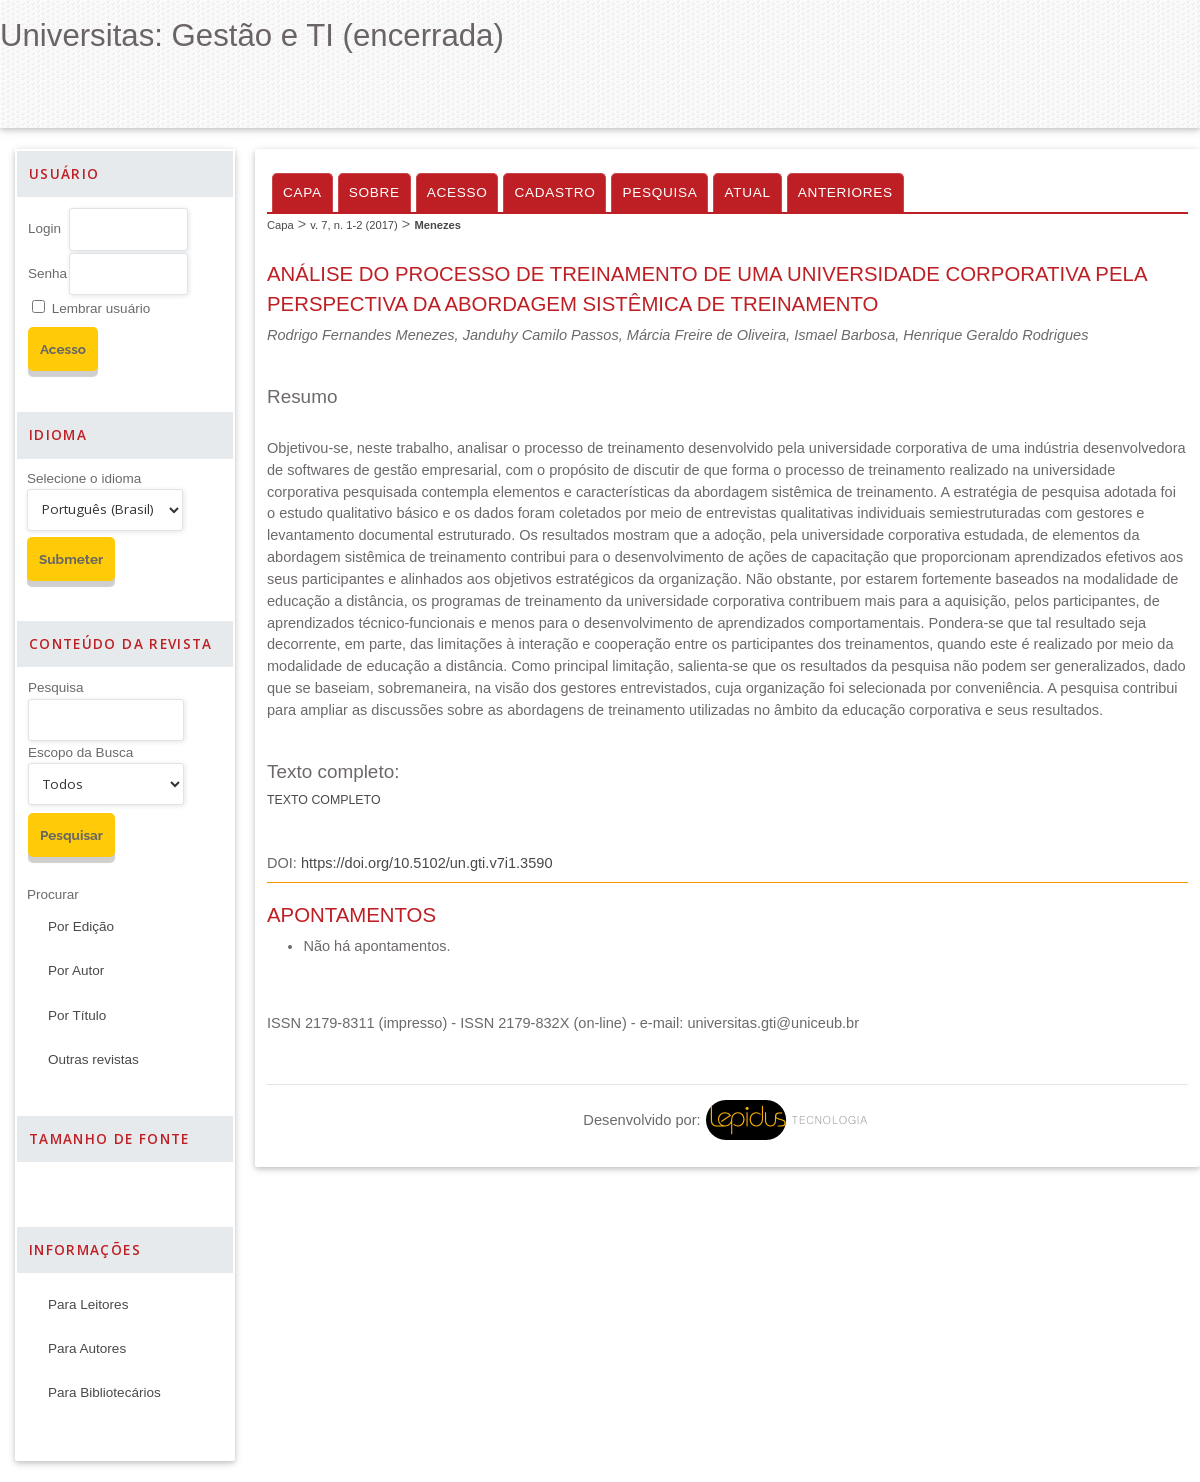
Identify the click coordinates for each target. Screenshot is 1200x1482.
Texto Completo (324, 800)
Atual (747, 192)
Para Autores (87, 1348)
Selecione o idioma (84, 478)
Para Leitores (88, 1304)
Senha (47, 273)
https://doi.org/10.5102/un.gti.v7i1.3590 (427, 863)
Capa (302, 192)
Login (44, 228)
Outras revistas (93, 1059)
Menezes (437, 225)
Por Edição (81, 926)
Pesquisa (56, 687)
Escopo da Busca (80, 752)
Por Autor (76, 970)
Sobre (374, 192)
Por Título (77, 1015)
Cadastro (554, 192)
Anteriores (845, 192)
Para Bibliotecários (104, 1392)
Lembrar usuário (101, 308)
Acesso (457, 192)
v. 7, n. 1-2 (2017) (353, 225)
